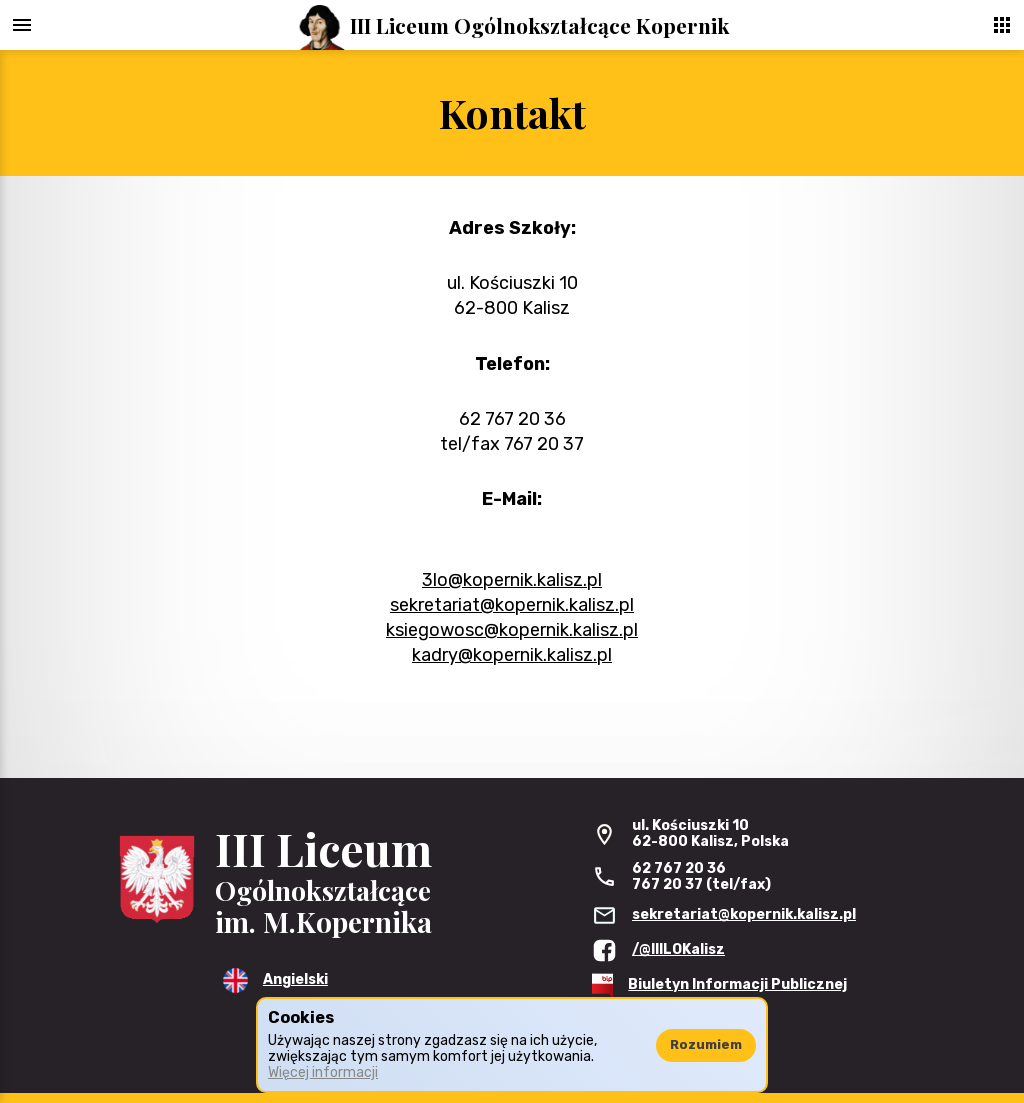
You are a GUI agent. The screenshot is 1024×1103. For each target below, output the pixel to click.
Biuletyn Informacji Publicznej (737, 984)
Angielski (295, 979)
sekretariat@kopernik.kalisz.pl (512, 605)
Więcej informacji (323, 1072)
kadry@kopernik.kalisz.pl (512, 655)
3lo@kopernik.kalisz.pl (512, 580)
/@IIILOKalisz (678, 949)
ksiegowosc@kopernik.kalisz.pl (512, 630)
